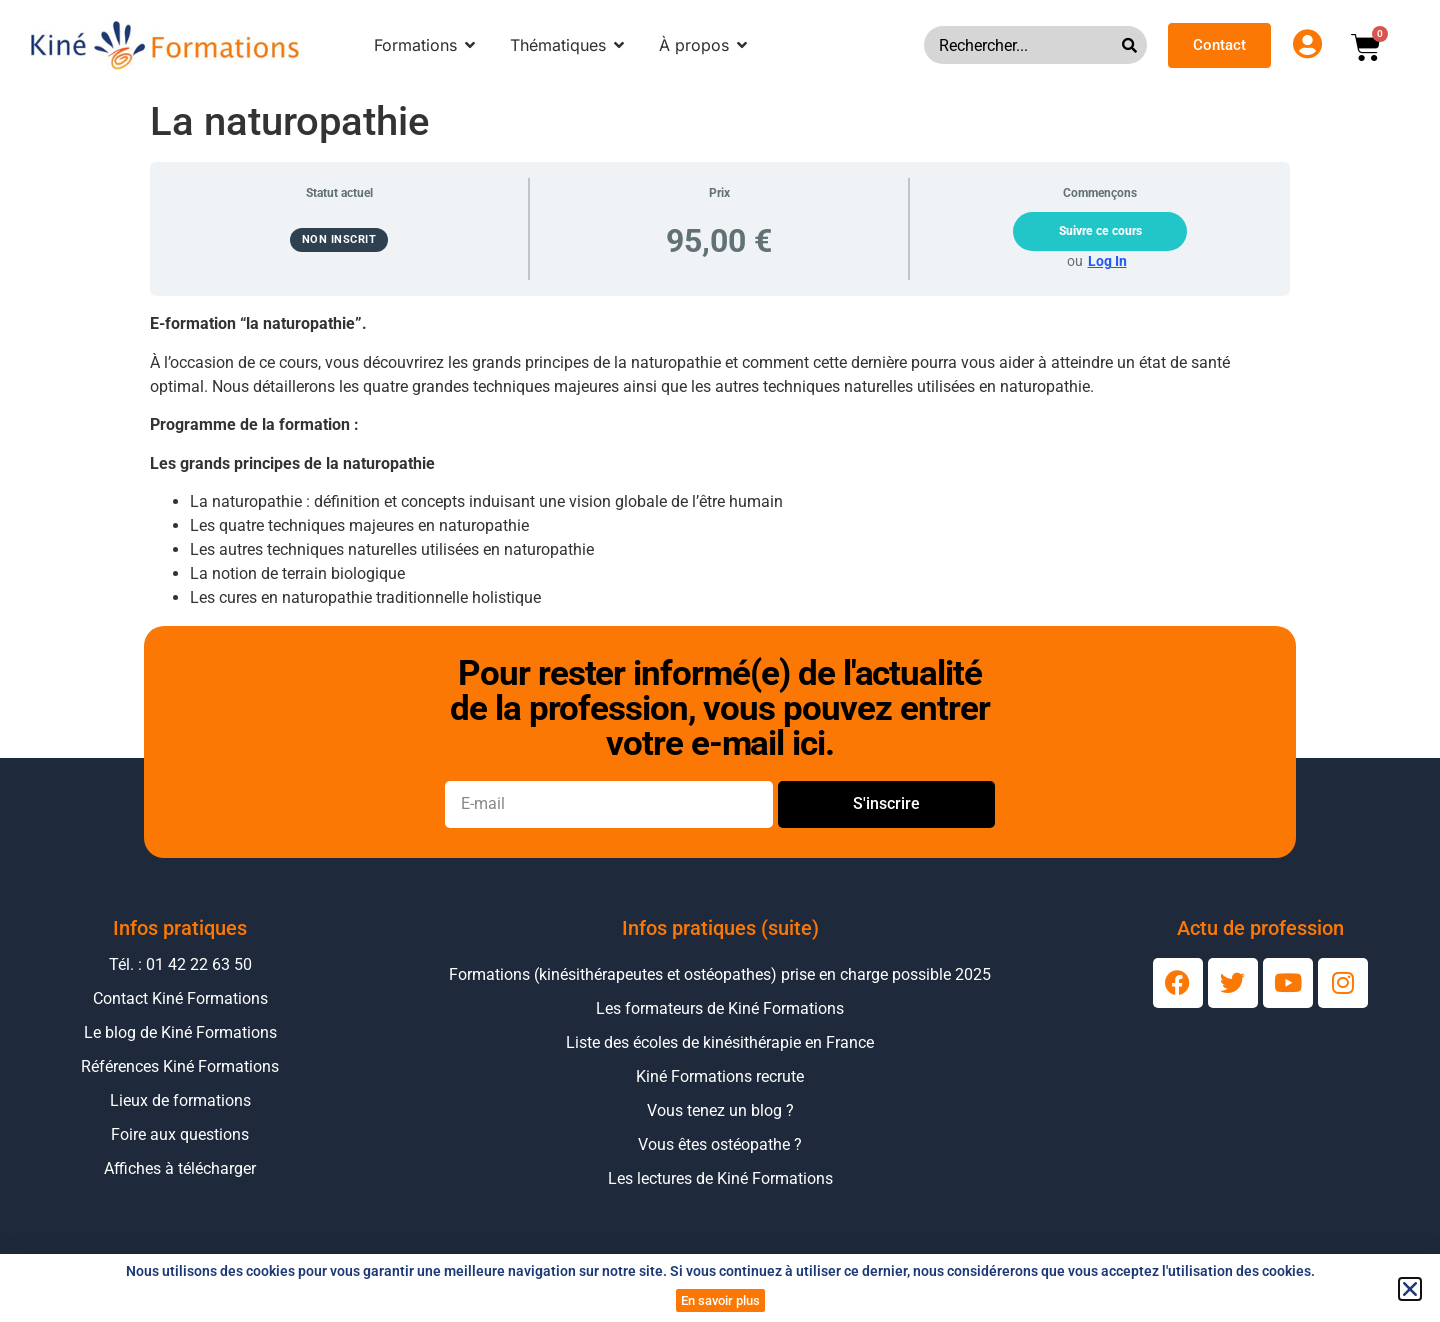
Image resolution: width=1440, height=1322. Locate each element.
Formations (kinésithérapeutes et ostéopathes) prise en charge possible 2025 (720, 974)
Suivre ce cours (1100, 231)
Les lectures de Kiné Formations (720, 1178)
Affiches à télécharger (180, 1168)
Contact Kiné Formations (180, 998)
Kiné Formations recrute (720, 1076)
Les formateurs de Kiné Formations (720, 1008)
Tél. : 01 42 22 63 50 (180, 964)
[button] (1410, 1289)
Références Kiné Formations (180, 1066)
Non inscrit (339, 239)
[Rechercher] (1134, 45)
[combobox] (1023, 45)
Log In (1107, 261)
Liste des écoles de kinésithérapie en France (720, 1042)
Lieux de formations (180, 1100)
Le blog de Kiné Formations (180, 1032)
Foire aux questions (180, 1134)
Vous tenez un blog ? (720, 1110)
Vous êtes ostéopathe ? (720, 1144)
